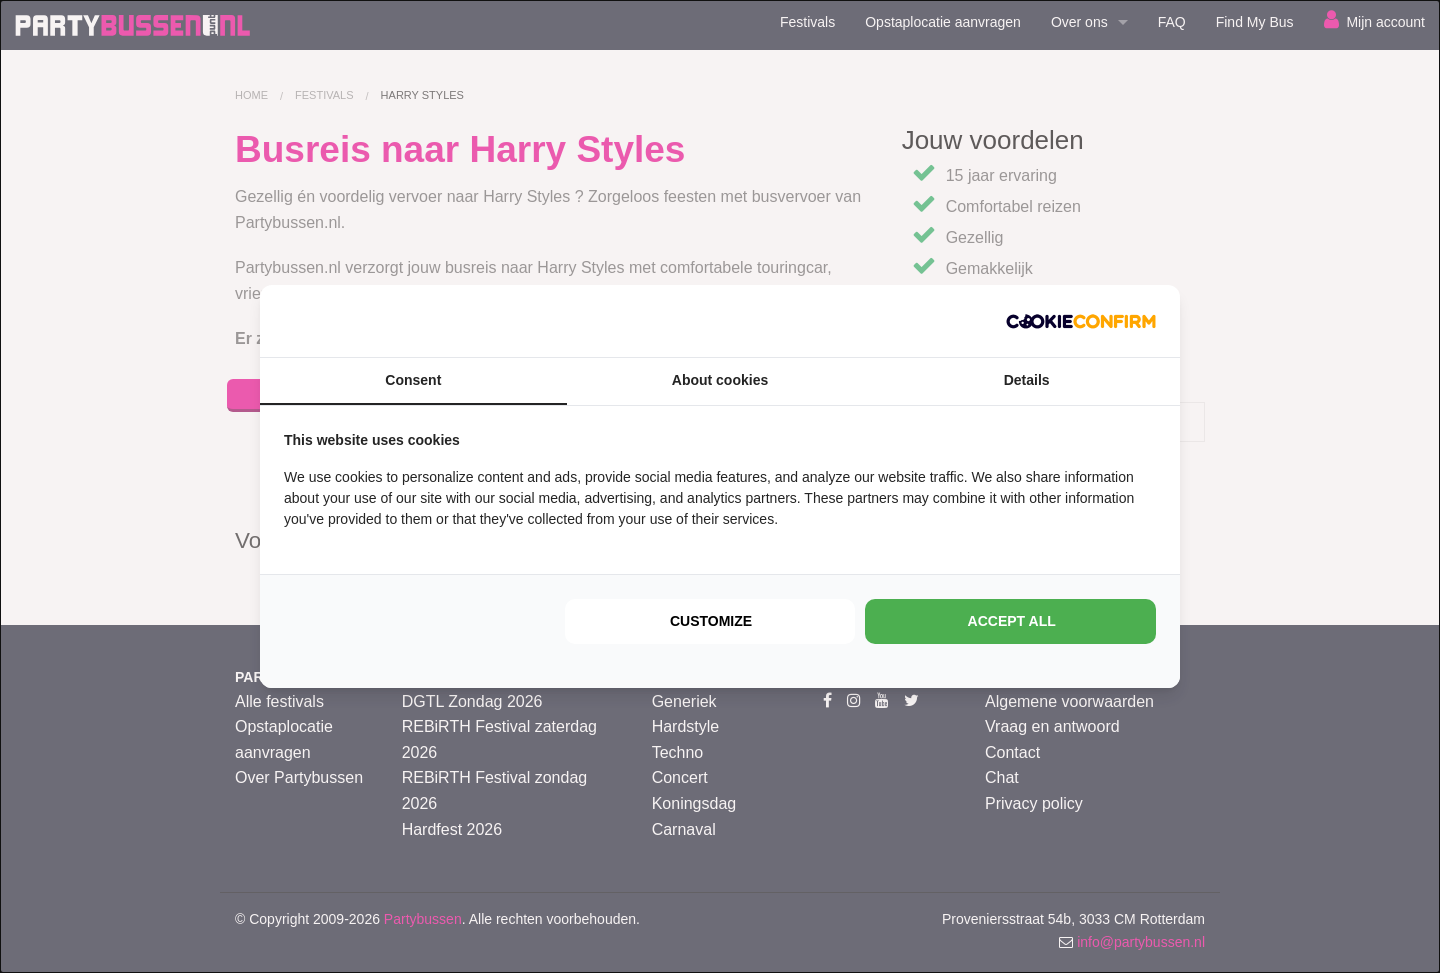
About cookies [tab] (720, 380)
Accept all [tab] (1012, 621)
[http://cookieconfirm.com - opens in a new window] (1081, 321)
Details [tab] (1027, 380)
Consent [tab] (413, 380)
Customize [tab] (711, 621)
